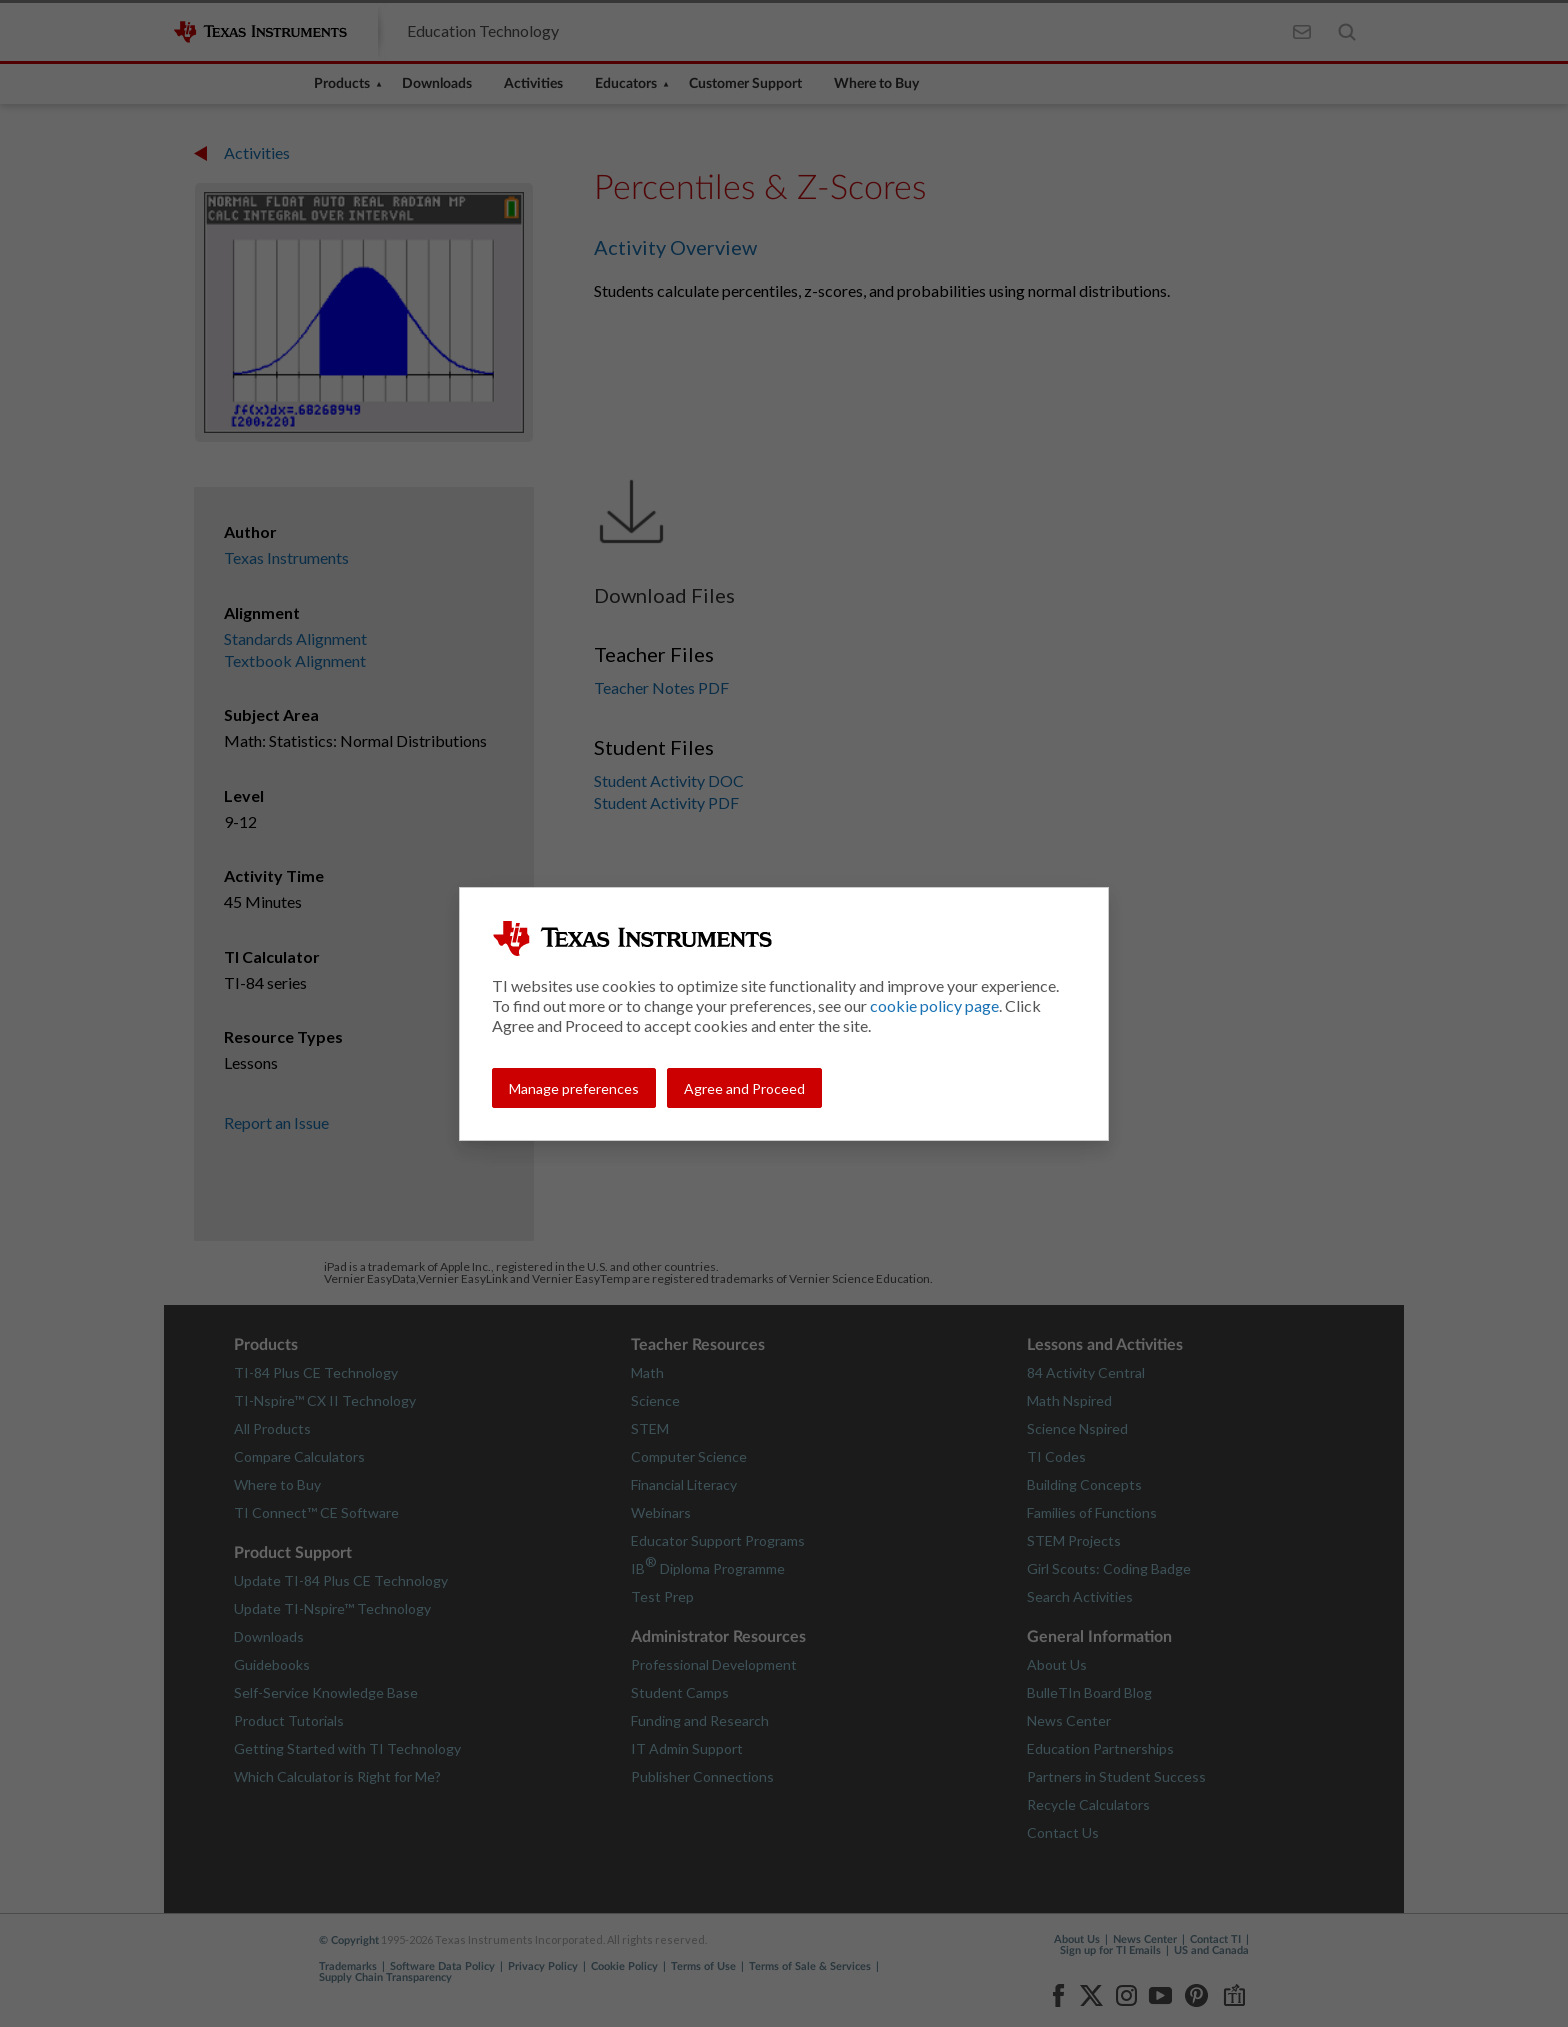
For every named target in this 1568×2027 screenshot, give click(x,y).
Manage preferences (574, 1088)
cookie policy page (934, 1005)
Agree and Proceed (744, 1088)
